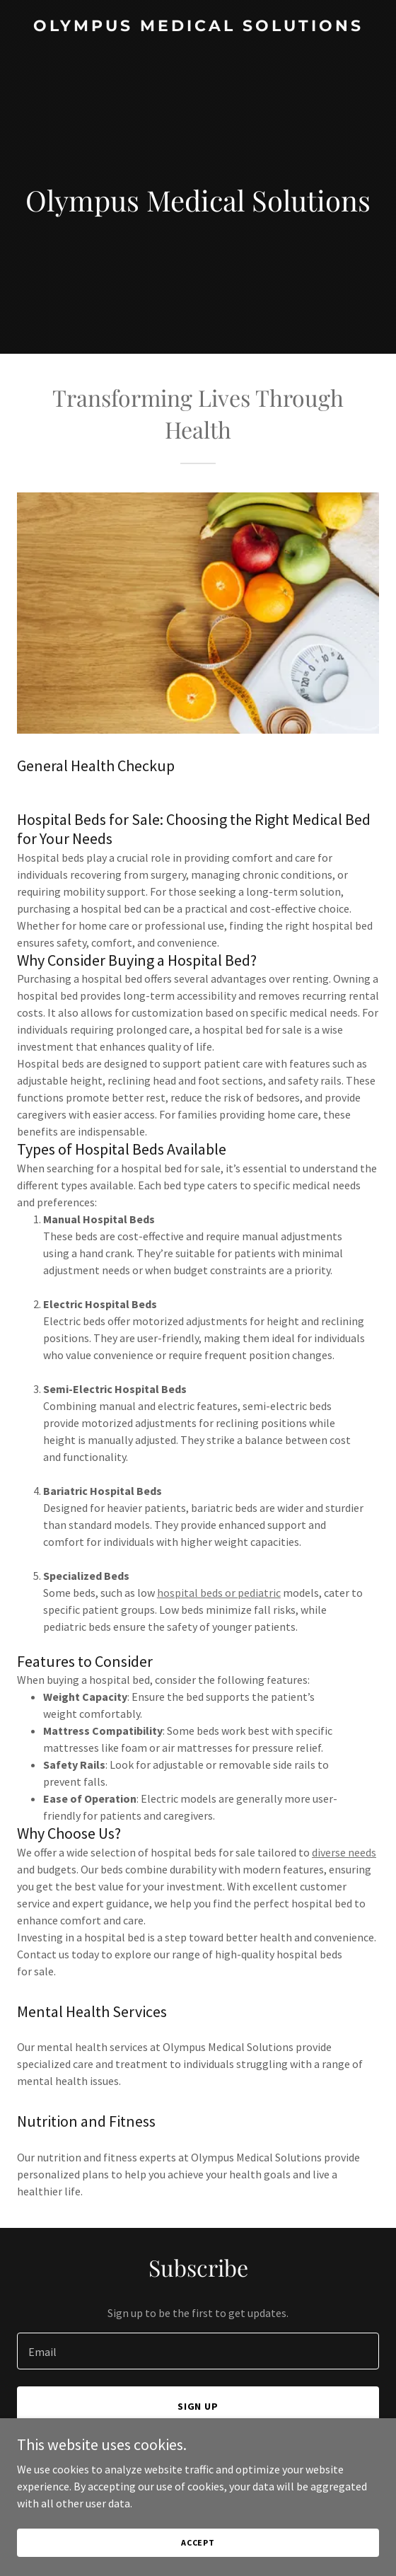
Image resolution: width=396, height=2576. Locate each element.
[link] (198, 27)
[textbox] (198, 2351)
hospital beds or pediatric (219, 1593)
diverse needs (344, 1852)
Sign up (198, 2406)
